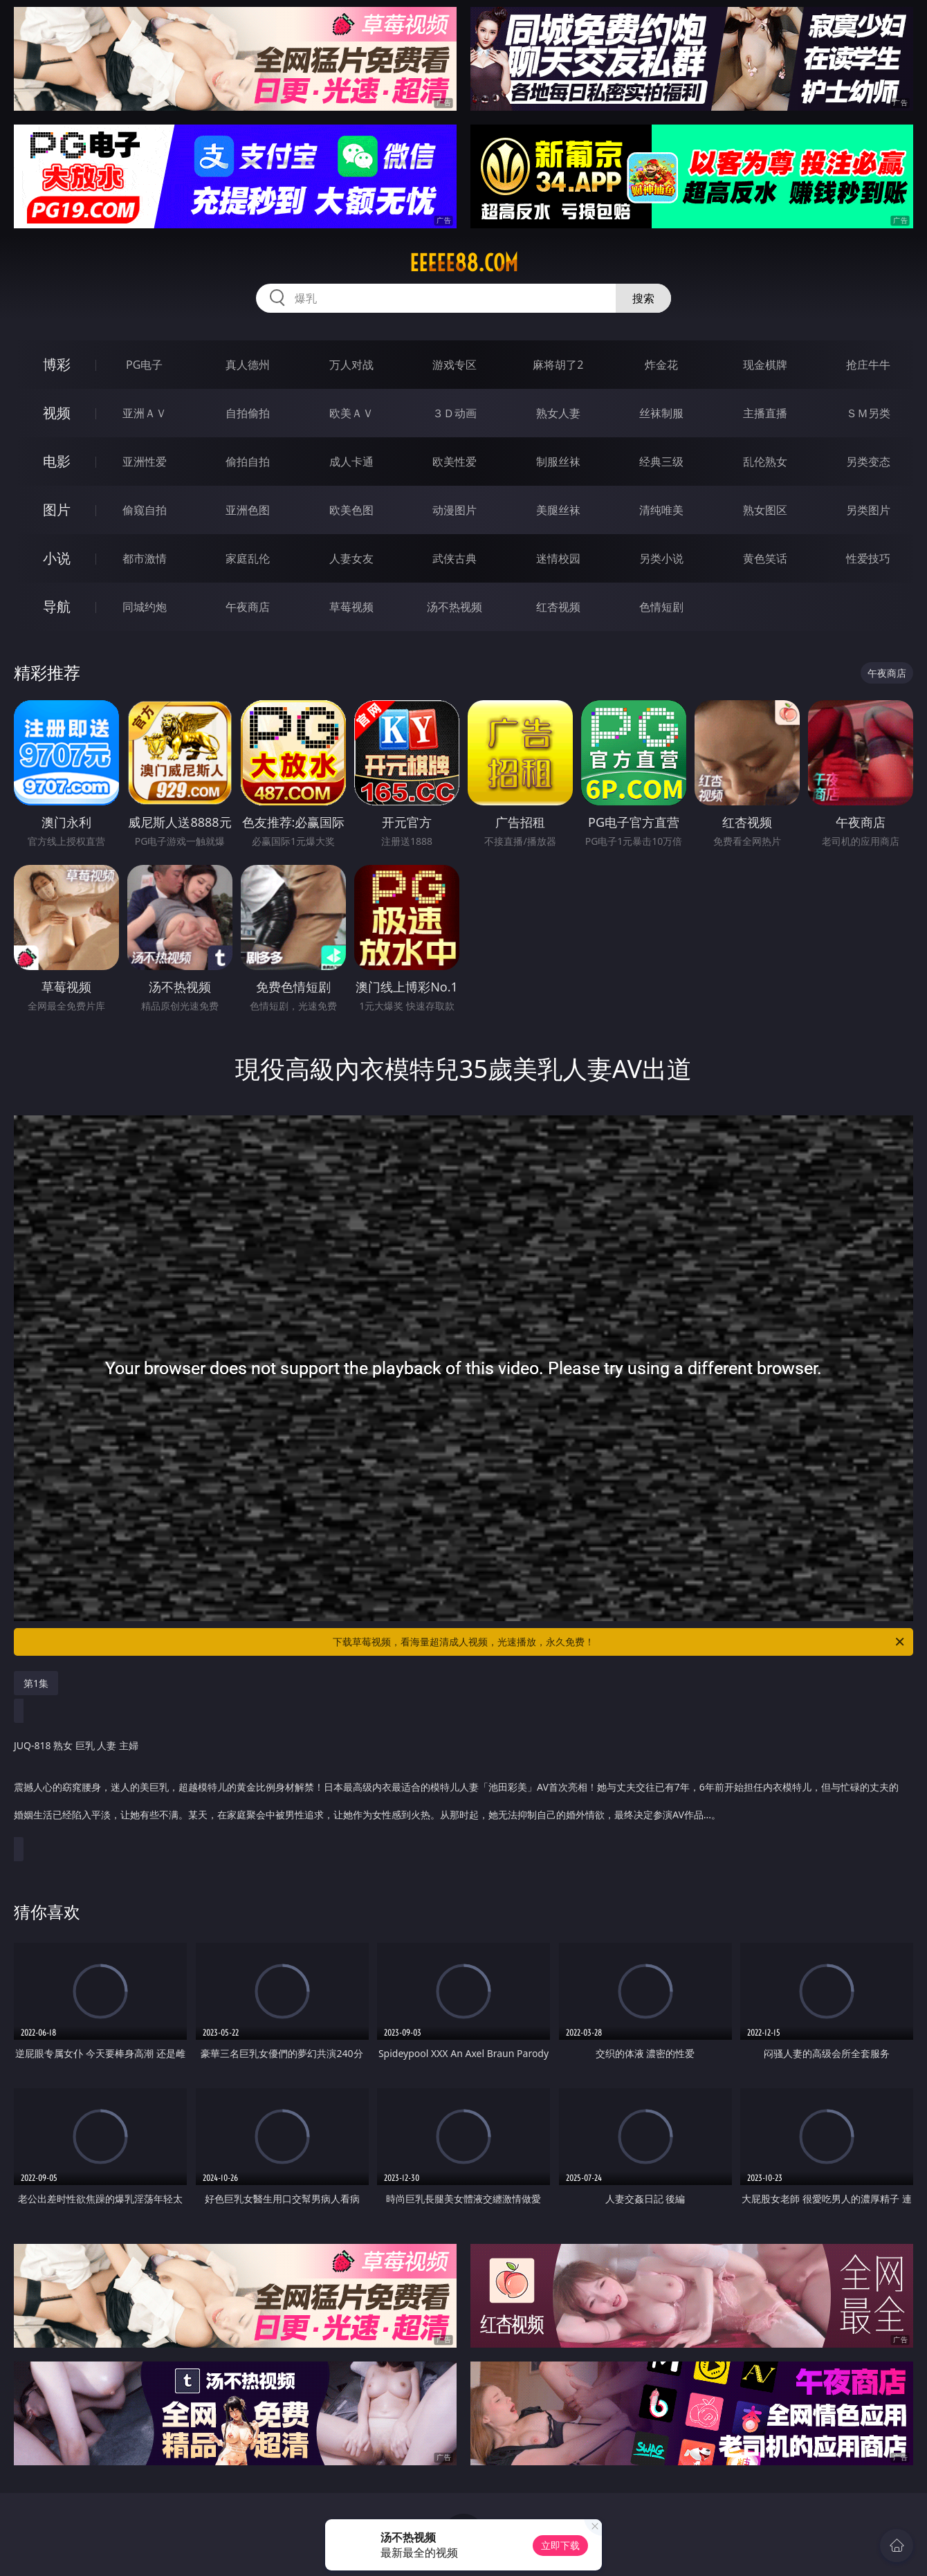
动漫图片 (454, 510)
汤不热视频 (454, 606)
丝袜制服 (661, 413)
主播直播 (765, 413)
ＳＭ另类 (868, 413)
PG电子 (144, 364)
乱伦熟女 (765, 461)
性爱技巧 (868, 558)
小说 (57, 558)
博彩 (57, 364)
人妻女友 (351, 558)
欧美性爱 (454, 461)
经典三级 (661, 461)
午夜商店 (248, 606)
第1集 (36, 1683)
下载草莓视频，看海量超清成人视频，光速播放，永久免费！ (619, 1642)
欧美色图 (351, 510)
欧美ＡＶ (351, 413)
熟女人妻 (558, 413)
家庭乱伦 (248, 558)
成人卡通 (351, 461)
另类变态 (868, 461)
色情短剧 (661, 606)
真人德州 (248, 364)
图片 (57, 509)
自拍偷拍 (248, 413)
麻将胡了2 (558, 364)
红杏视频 (558, 606)
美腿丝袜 (558, 510)
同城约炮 (144, 606)
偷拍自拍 (248, 461)
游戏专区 (454, 364)
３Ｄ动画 (454, 413)
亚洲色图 (248, 510)
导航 (57, 606)
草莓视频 (351, 606)
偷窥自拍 (144, 510)
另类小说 (661, 558)
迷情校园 (558, 558)
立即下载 (560, 2545)
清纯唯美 (661, 510)
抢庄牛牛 (868, 364)
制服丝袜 (558, 461)
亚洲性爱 (144, 461)
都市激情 (144, 558)
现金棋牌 (765, 364)
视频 (57, 412)
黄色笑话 (765, 558)
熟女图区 (765, 510)
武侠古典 (454, 558)
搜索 (643, 298)
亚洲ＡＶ (144, 413)
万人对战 (351, 364)
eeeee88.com (464, 263)
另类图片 (868, 510)
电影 (57, 461)
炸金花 (661, 364)
